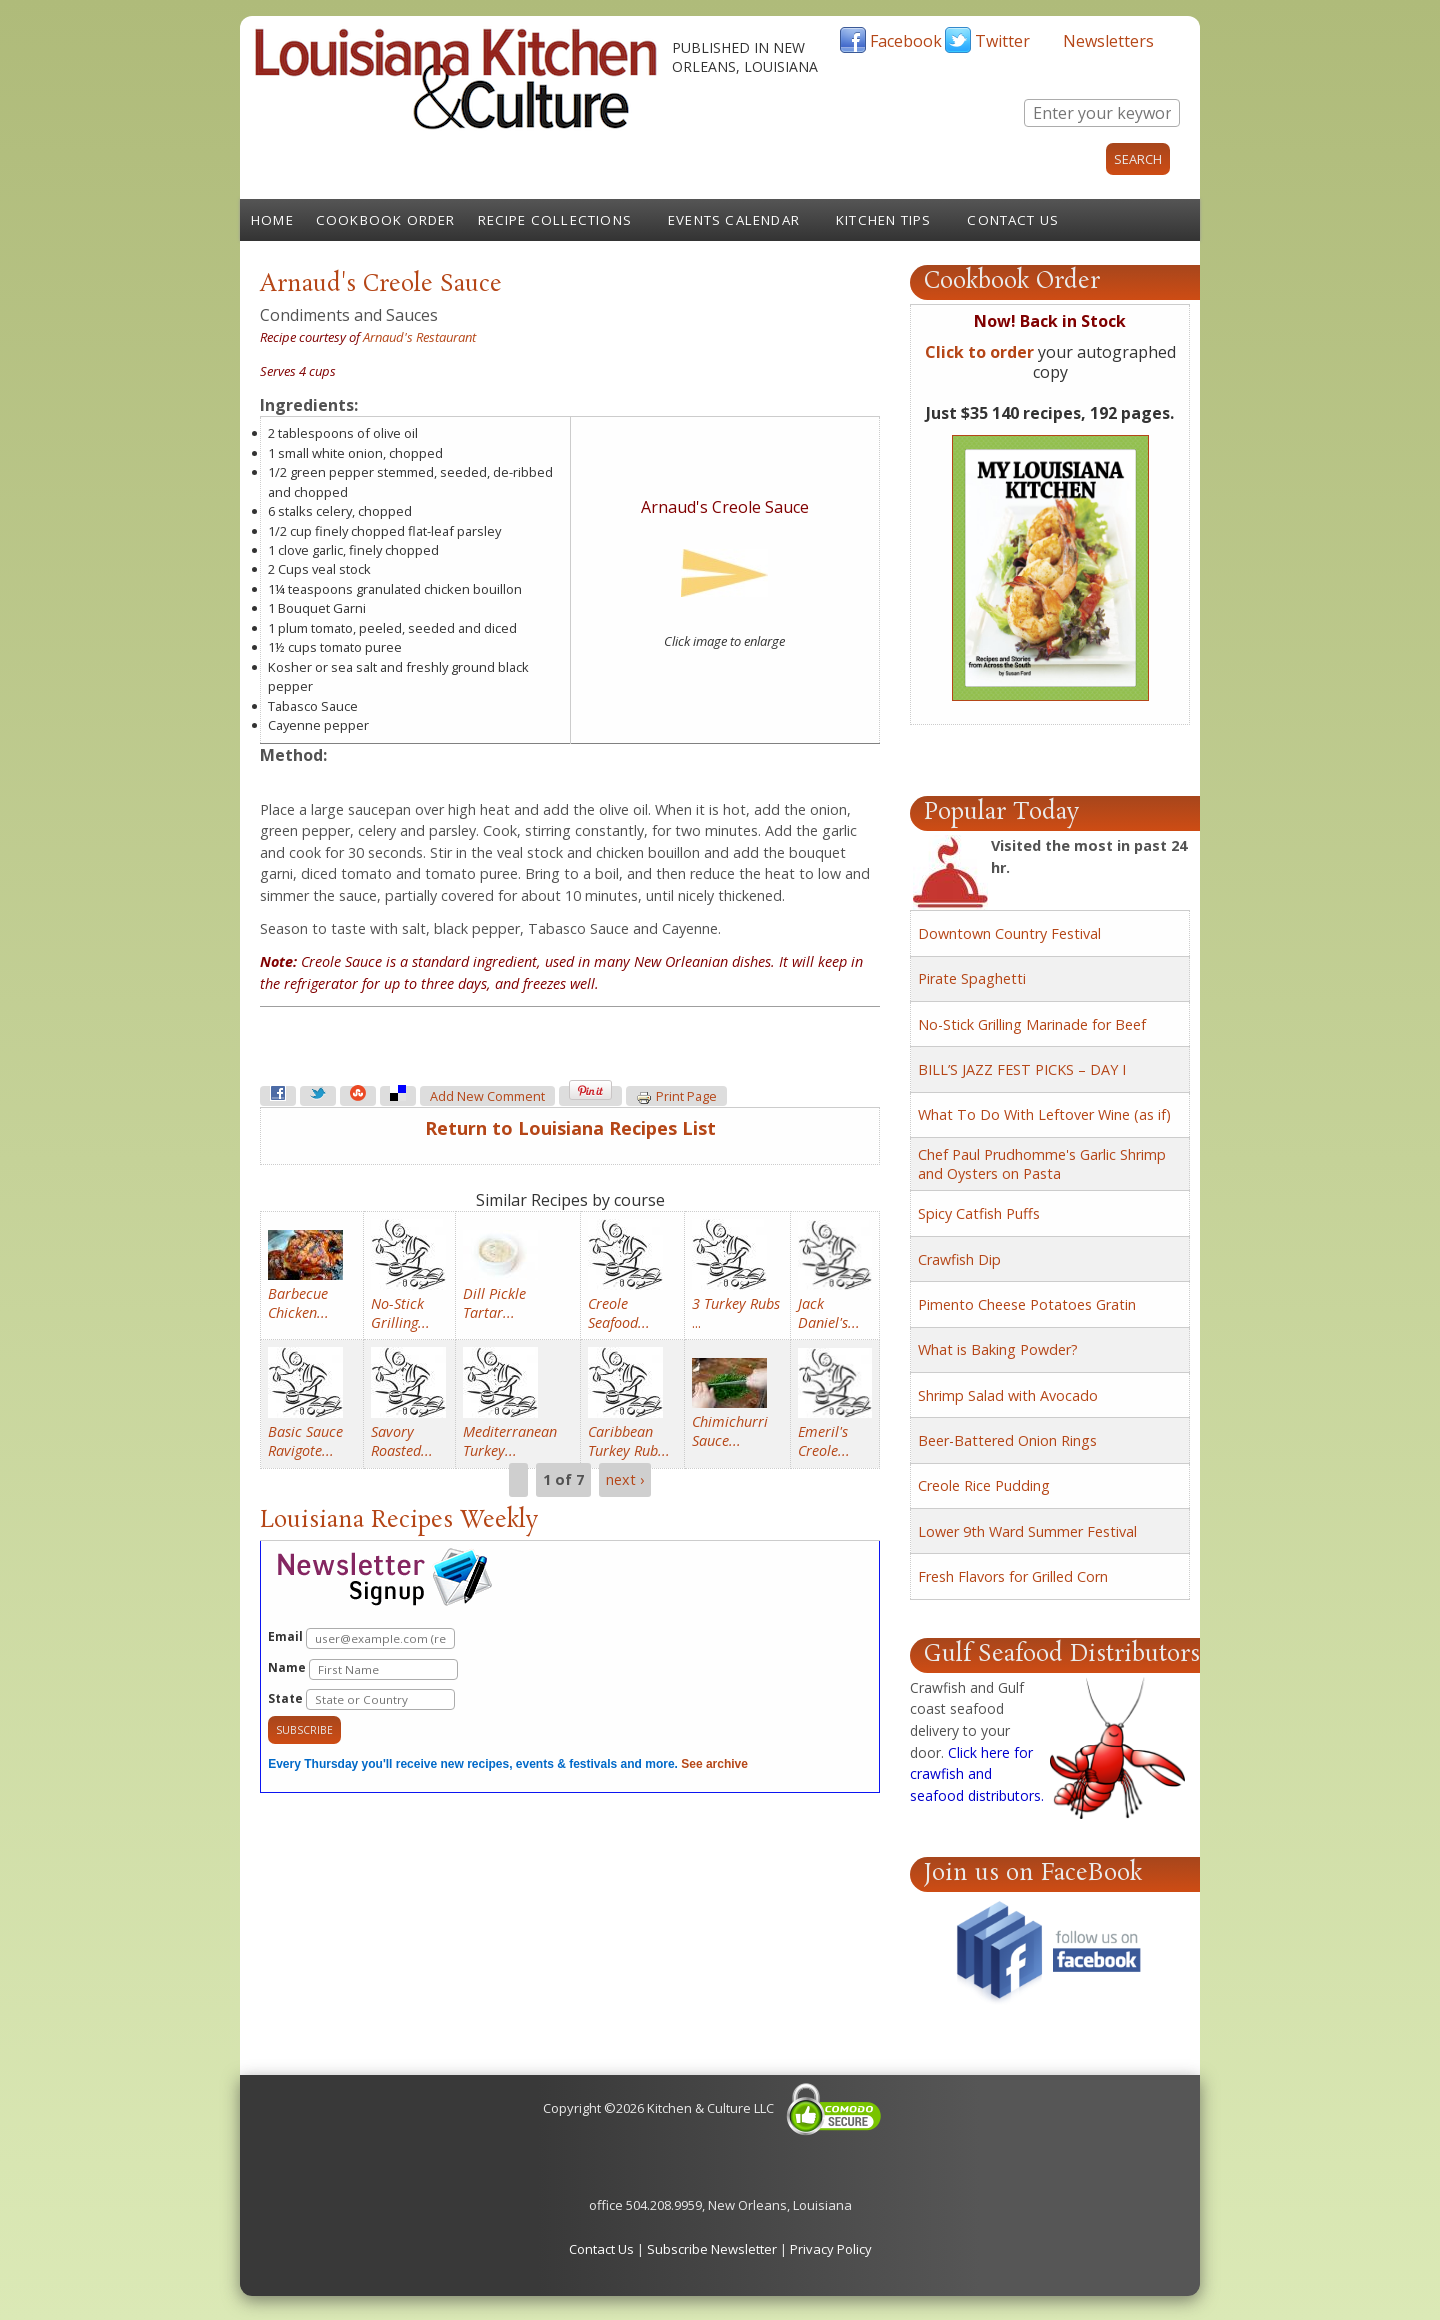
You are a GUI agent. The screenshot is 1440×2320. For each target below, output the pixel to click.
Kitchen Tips (883, 220)
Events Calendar (734, 220)
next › (625, 1480)
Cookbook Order (386, 220)
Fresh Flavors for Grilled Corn (1013, 1576)
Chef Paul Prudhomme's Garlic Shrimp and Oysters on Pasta (1042, 1164)
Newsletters (1108, 41)
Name (363, 1669)
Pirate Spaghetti (972, 978)
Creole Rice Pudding (984, 1485)
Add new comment (487, 1096)
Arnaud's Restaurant (419, 337)
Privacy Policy (831, 2249)
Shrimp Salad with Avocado (1008, 1395)
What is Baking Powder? (998, 1349)
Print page (676, 1097)
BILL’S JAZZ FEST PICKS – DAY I (1022, 1069)
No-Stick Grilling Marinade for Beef (1032, 1024)
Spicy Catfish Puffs (979, 1213)
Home (272, 220)
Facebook (906, 41)
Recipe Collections (555, 220)
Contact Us (1013, 220)
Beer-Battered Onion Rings (1007, 1440)
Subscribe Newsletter (712, 2249)
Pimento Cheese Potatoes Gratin (1027, 1304)
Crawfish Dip (959, 1259)
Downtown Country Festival (1009, 933)
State (361, 1699)
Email (361, 1638)
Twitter (1002, 41)
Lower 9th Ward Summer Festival (1027, 1531)
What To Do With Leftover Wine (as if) (1044, 1114)
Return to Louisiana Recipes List (570, 1128)
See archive (714, 1764)
